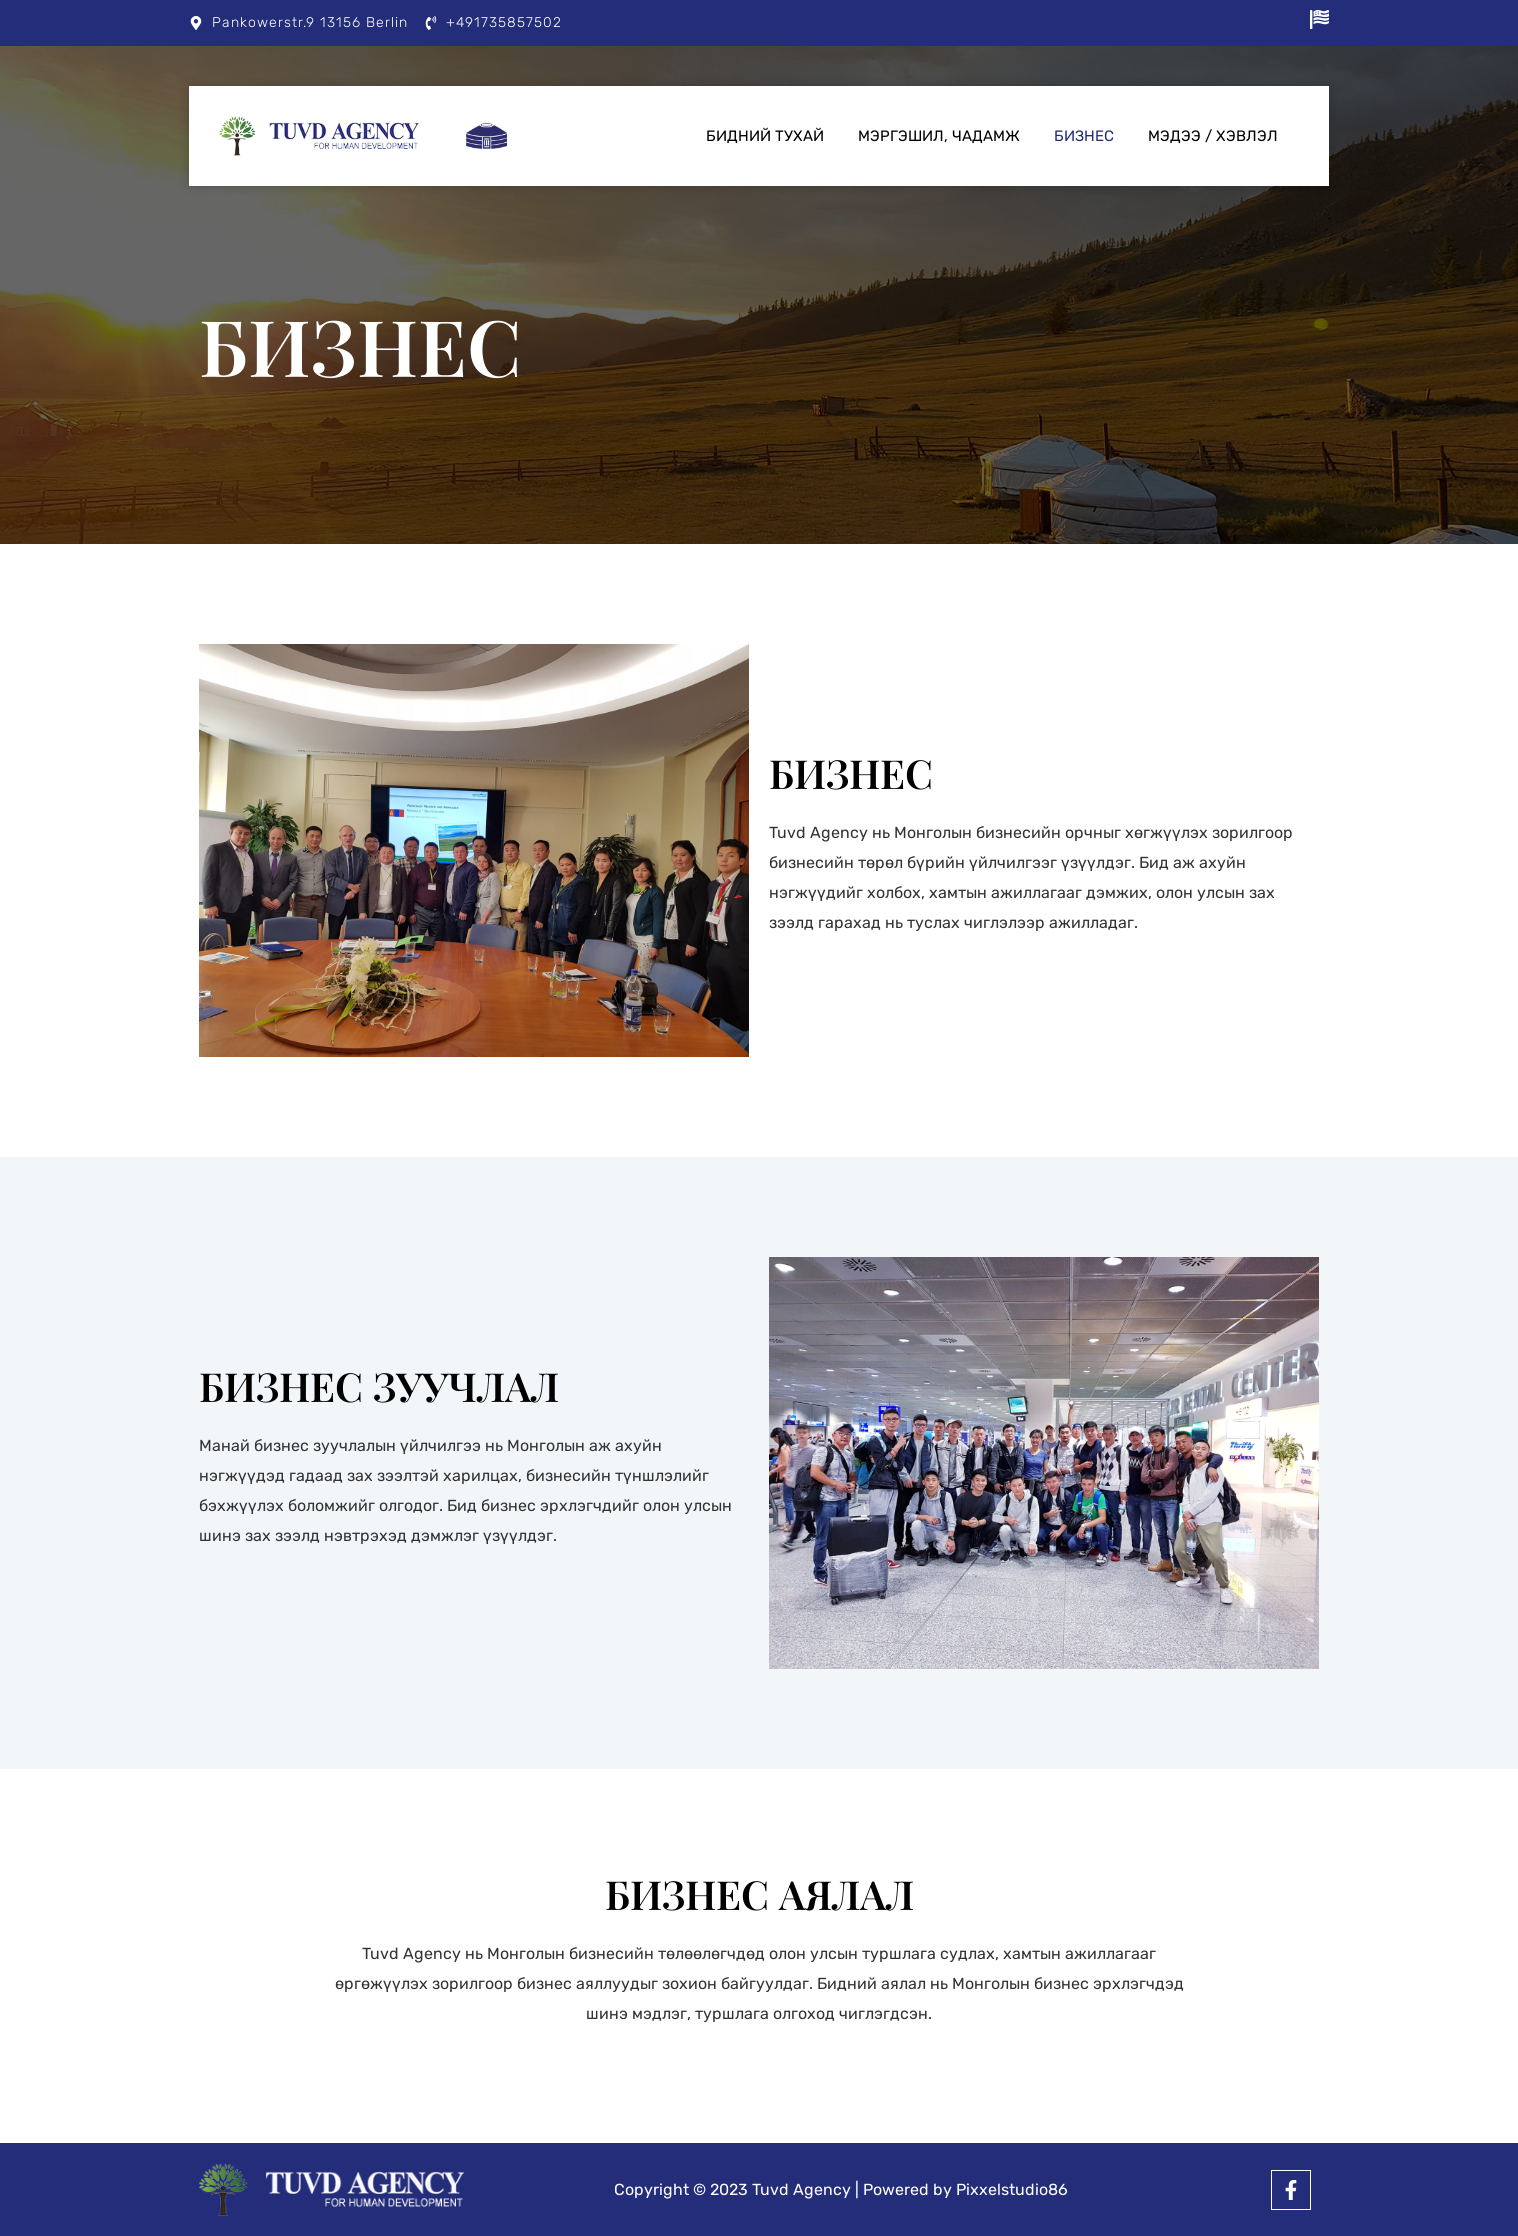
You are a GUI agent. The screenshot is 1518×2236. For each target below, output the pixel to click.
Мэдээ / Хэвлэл (1213, 136)
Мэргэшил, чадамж (939, 136)
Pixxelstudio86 (1012, 2189)
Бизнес (1084, 136)
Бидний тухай (765, 136)
